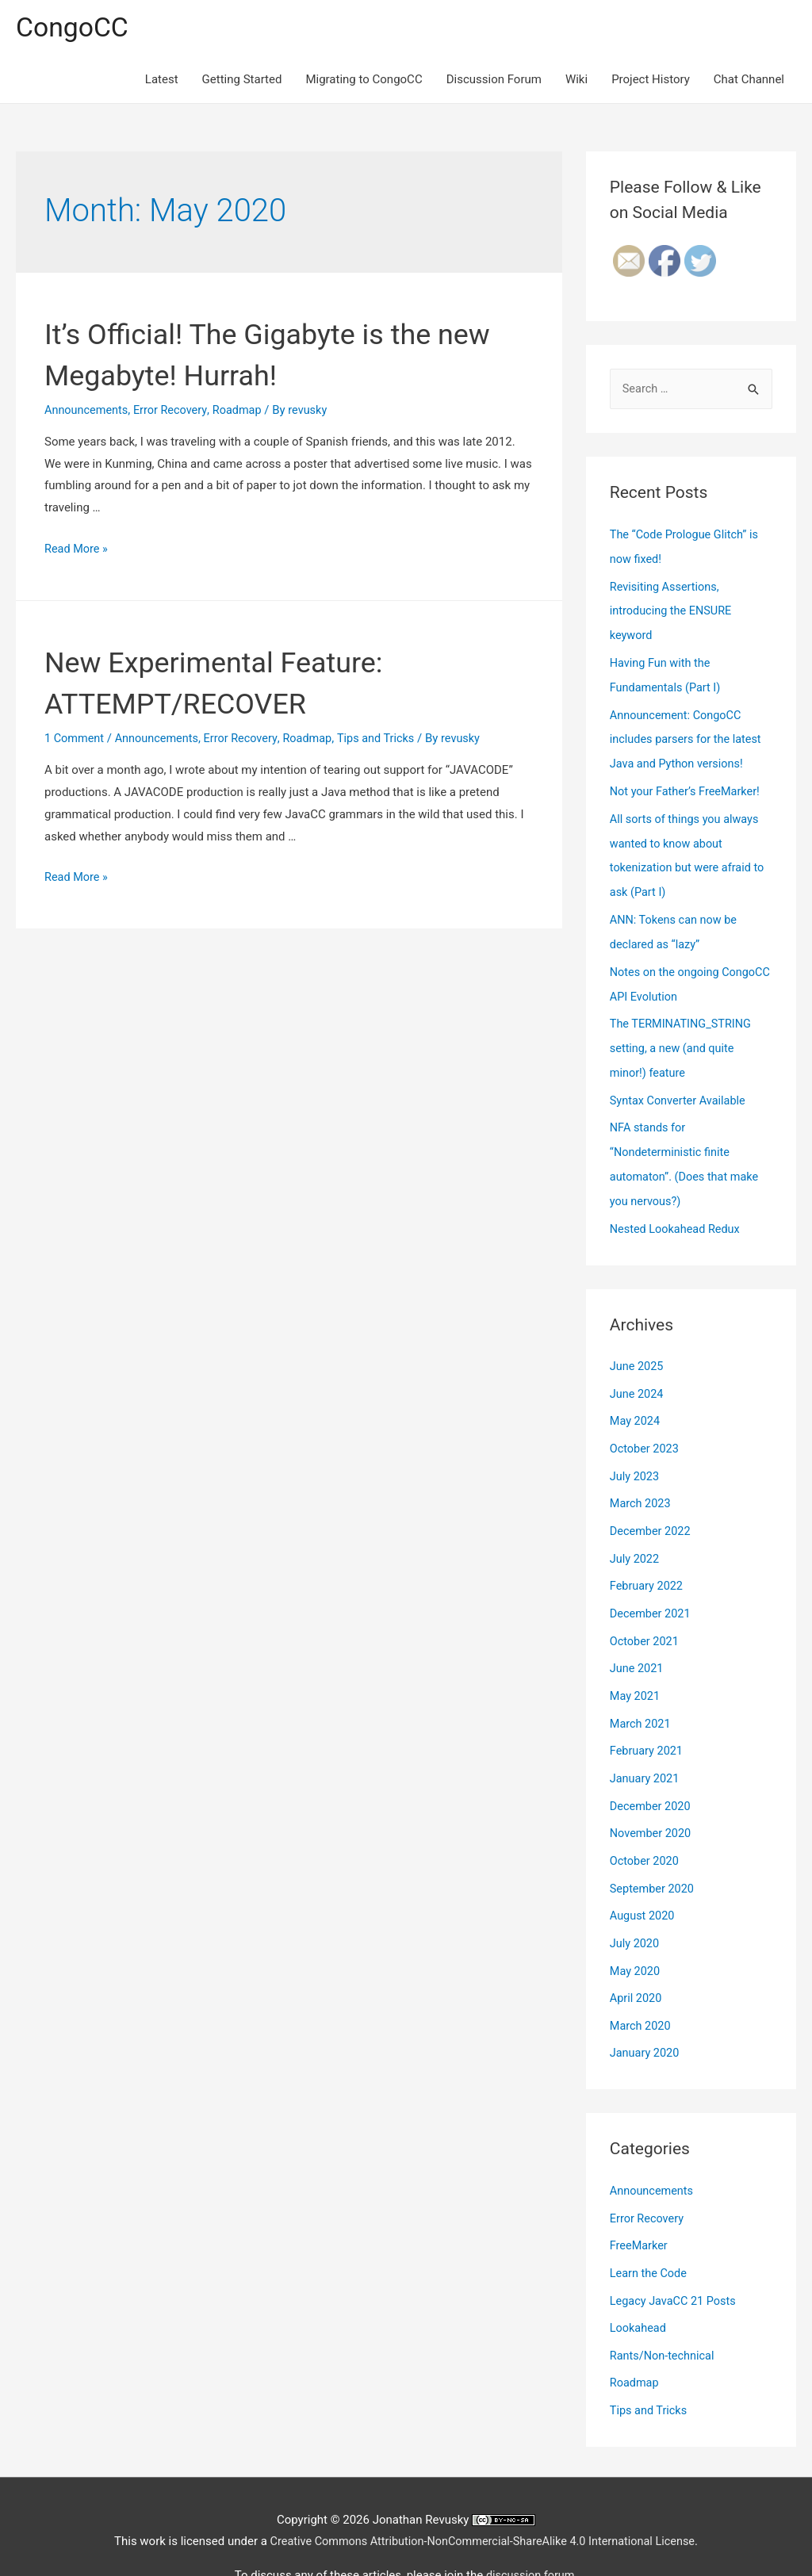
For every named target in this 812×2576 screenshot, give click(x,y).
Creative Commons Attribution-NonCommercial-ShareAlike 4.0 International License (482, 2498)
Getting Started (242, 81)
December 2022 (652, 1509)
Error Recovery (174, 411)
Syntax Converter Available (680, 1086)
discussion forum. (532, 2532)
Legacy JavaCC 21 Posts (675, 2261)
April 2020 (637, 1964)
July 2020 (635, 1910)
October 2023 (645, 1429)
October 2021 (645, 1616)
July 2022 (635, 1536)
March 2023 (641, 1482)
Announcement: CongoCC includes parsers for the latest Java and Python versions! (688, 736)
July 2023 (635, 1455)
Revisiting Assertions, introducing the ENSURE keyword (673, 610)
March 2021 (641, 1696)
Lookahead (639, 2287)
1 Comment (75, 739)
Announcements (87, 411)
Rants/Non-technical (664, 2314)
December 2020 (652, 1776)
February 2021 (648, 1723)
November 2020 (652, 1803)
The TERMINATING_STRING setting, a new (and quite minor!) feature (683, 1036)
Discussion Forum (494, 81)
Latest (161, 81)
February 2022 (648, 1562)
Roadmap (243, 411)
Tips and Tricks (387, 739)
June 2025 (637, 1348)
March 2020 (641, 1990)
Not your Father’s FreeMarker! (687, 786)
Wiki (576, 81)
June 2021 (637, 1643)
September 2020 (653, 1857)
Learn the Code (650, 2234)
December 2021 (652, 1589)
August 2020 (643, 1883)
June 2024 (637, 1375)
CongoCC (74, 28)
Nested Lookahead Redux (677, 1211)
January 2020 (646, 2017)
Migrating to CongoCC (363, 81)
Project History (650, 81)
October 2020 (645, 1830)
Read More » (77, 549)
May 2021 (636, 1669)
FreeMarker (640, 2207)
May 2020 (636, 1937)
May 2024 (636, 1402)
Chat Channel (749, 81)
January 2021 (646, 1750)
